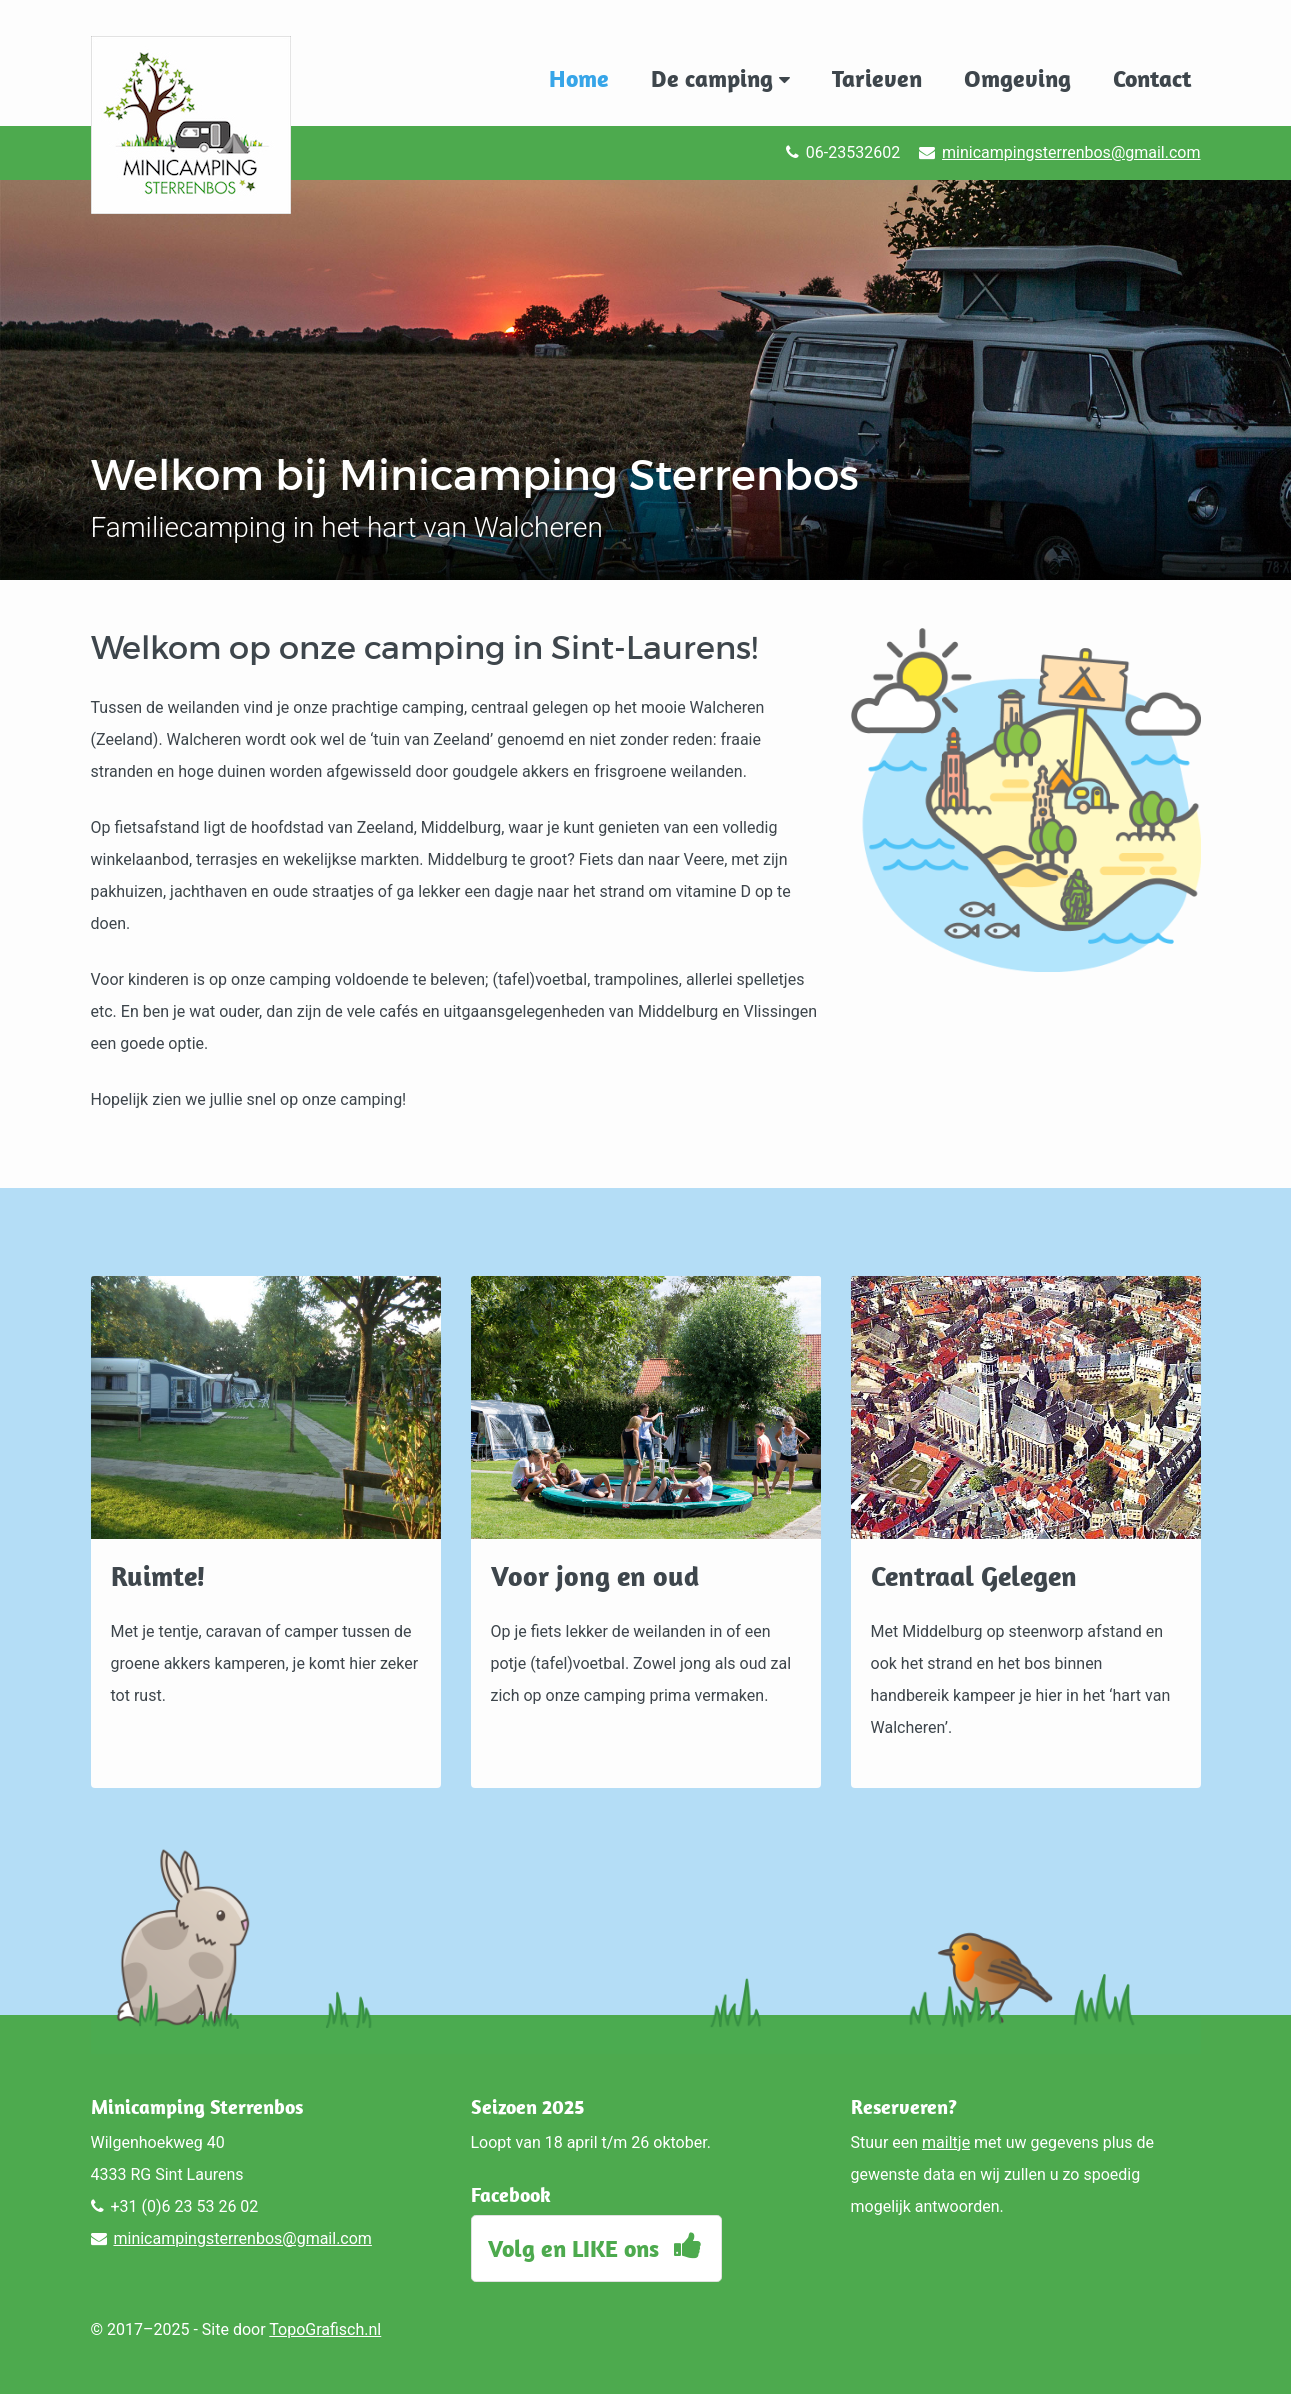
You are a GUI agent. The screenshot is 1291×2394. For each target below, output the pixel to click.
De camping (720, 78)
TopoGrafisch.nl (325, 2329)
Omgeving (1017, 78)
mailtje (946, 2142)
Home (579, 78)
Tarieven (877, 78)
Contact (1152, 78)
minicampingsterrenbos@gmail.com (1071, 152)
